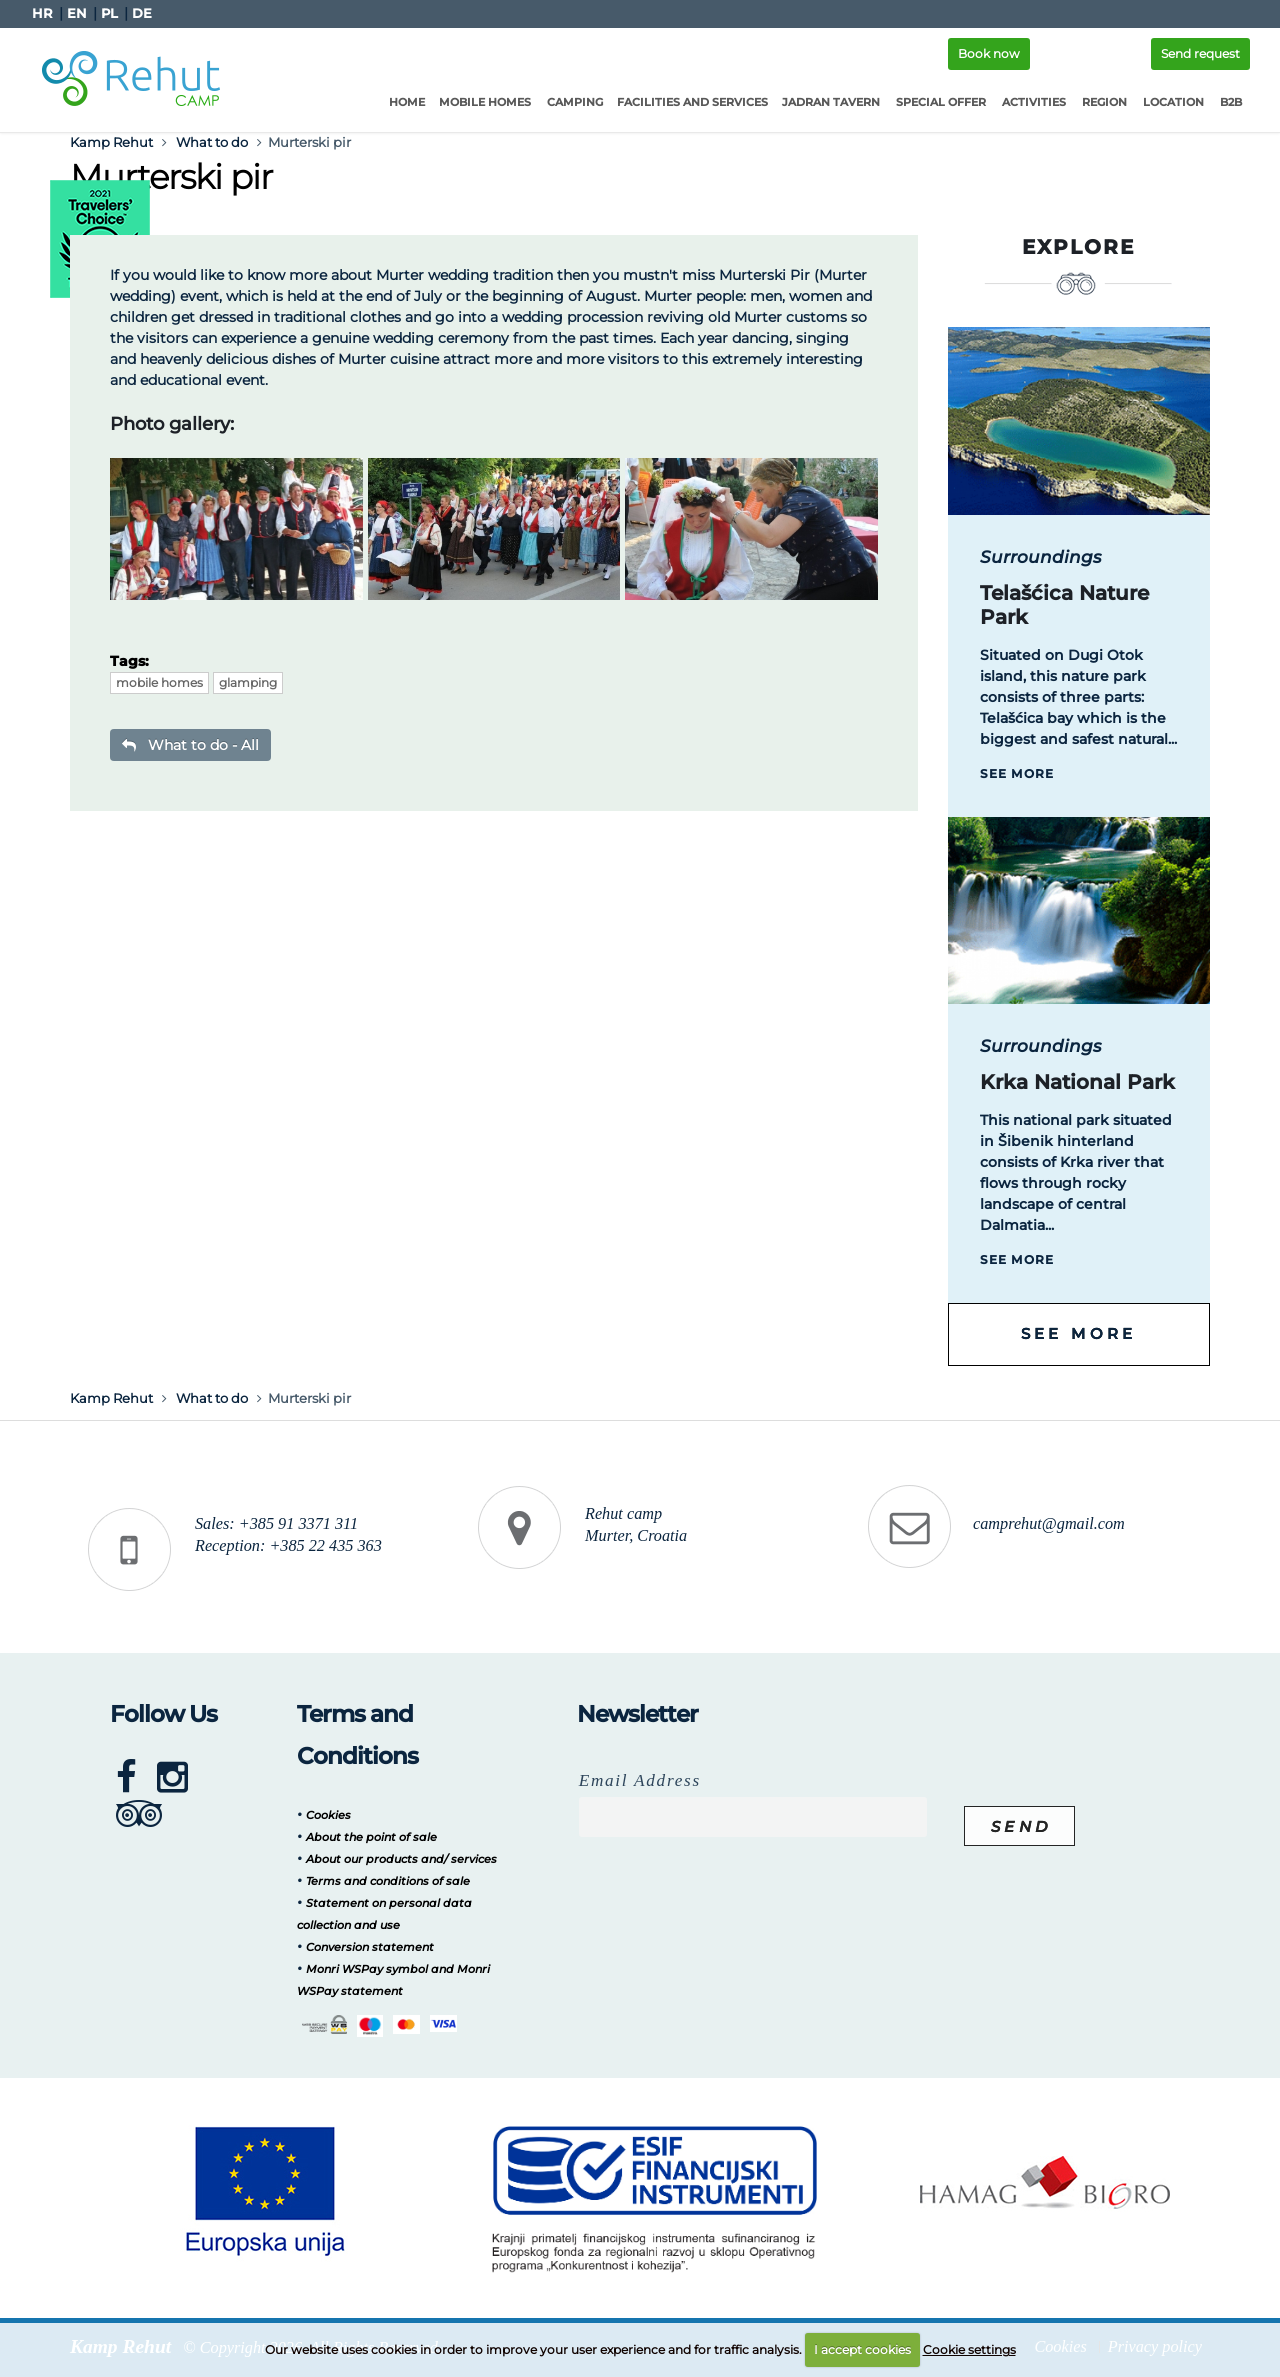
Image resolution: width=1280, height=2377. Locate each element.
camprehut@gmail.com (1049, 1524)
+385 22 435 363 (325, 1546)
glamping (248, 682)
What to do (212, 142)
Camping (575, 102)
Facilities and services (692, 102)
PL (109, 13)
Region (1104, 102)
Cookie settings (969, 2349)
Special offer (941, 102)
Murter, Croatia (636, 1536)
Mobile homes (485, 102)
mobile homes (159, 682)
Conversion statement (370, 1947)
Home (407, 102)
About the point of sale (371, 1837)
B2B (1231, 102)
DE (142, 13)
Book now (989, 53)
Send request (1200, 53)
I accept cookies (862, 2349)
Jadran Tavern (831, 102)
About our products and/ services (401, 1859)
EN (77, 13)
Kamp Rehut (111, 142)
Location (1173, 102)
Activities (1034, 102)
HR (42, 13)
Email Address (640, 1780)
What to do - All (190, 745)
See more (1017, 773)
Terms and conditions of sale (388, 1881)
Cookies (328, 1815)
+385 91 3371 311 (298, 1524)
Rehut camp (623, 1514)
